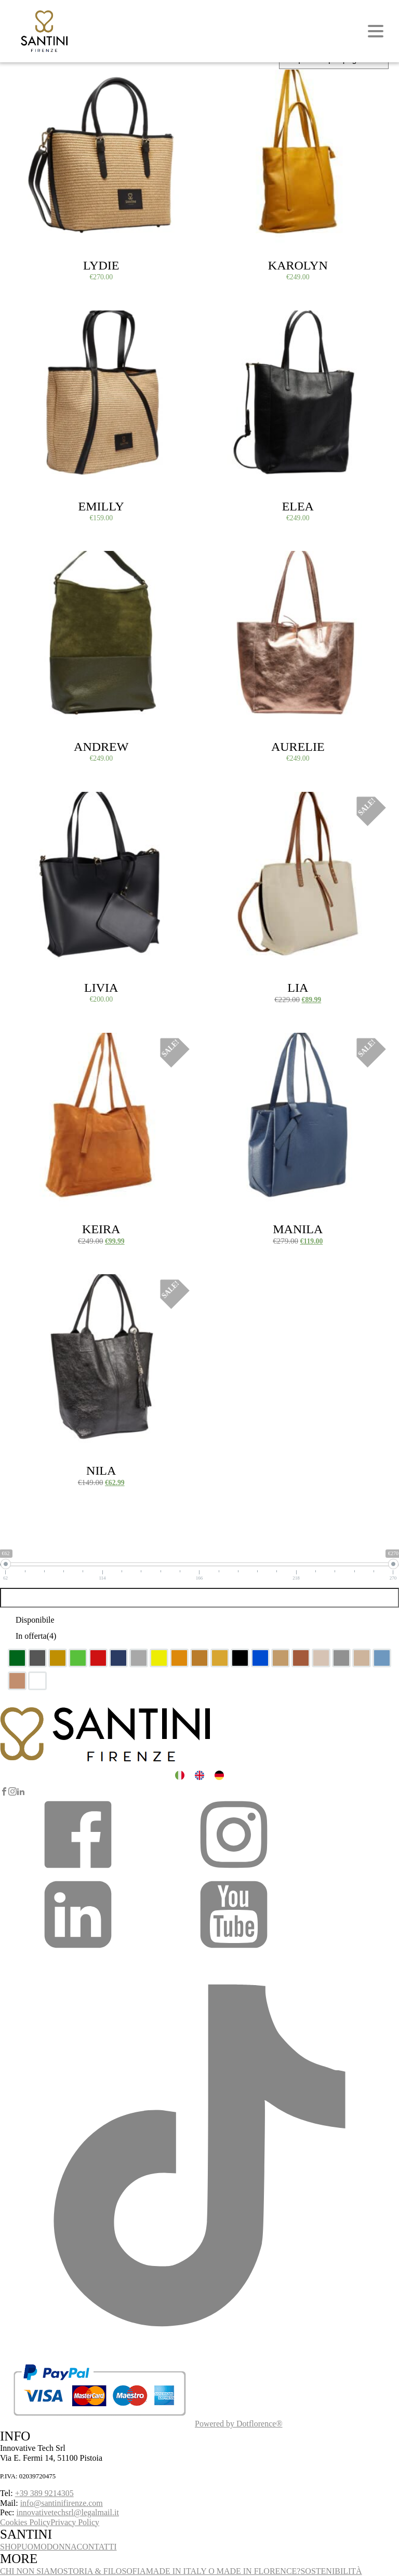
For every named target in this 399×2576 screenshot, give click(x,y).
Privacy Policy (74, 2522)
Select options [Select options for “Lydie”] (34, 81)
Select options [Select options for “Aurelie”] (231, 563)
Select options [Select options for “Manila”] (231, 1045)
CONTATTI (97, 2546)
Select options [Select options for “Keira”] (34, 1045)
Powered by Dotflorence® (239, 2423)
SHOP (10, 2546)
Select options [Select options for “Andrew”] (34, 563)
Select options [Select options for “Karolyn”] (231, 81)
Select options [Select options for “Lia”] (231, 804)
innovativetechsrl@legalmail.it (68, 2512)
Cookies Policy (25, 2522)
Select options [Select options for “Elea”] (231, 322)
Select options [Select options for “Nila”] (34, 1286)
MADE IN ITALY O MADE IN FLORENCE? (223, 2571)
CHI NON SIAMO (31, 2571)
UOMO (34, 2546)
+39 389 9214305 (44, 2493)
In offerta (36, 1635)
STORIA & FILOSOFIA (104, 2571)
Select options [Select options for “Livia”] (34, 804)
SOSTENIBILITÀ (331, 2571)
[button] (78, 1870)
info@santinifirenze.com (61, 2503)
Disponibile (35, 1619)
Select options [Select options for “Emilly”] (34, 322)
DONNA (62, 2546)
